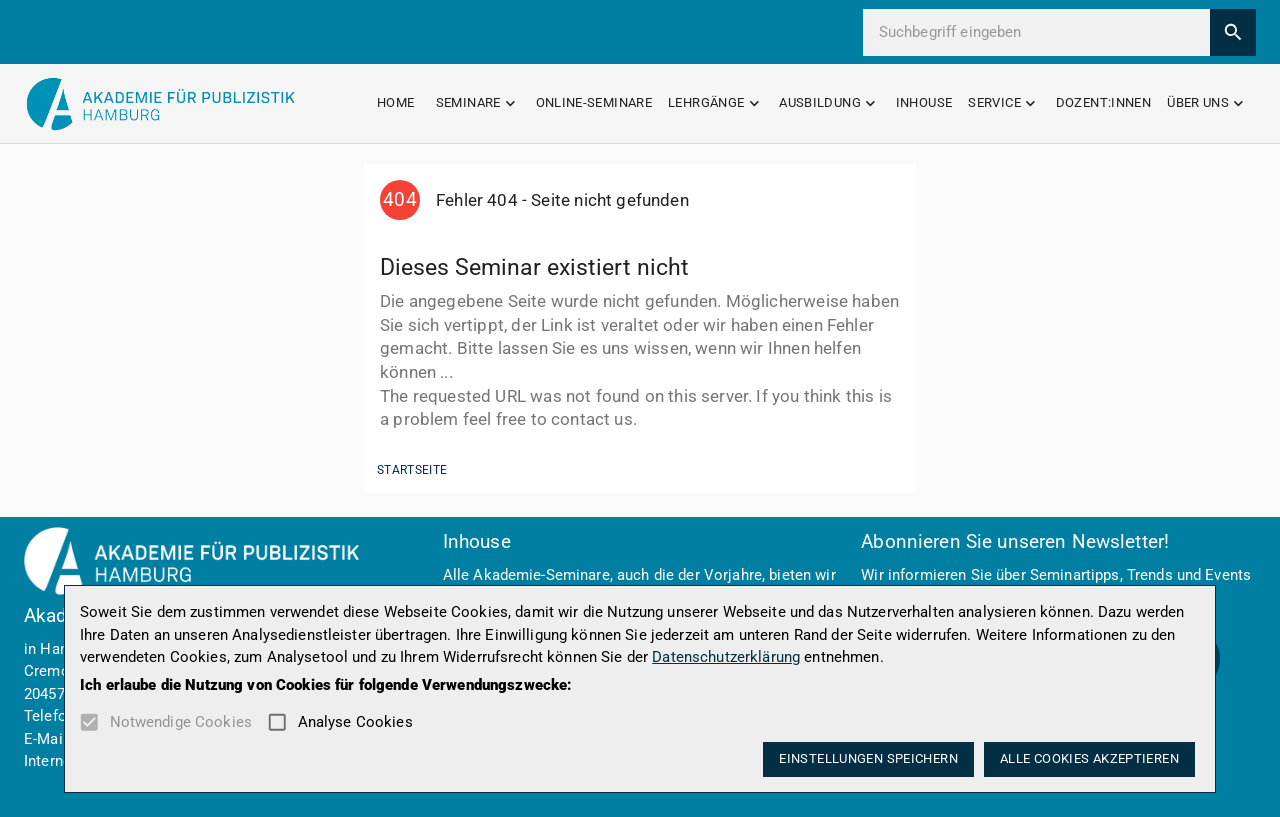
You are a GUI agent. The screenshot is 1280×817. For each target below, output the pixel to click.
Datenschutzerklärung (726, 657)
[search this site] (1044, 32)
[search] (1233, 32)
